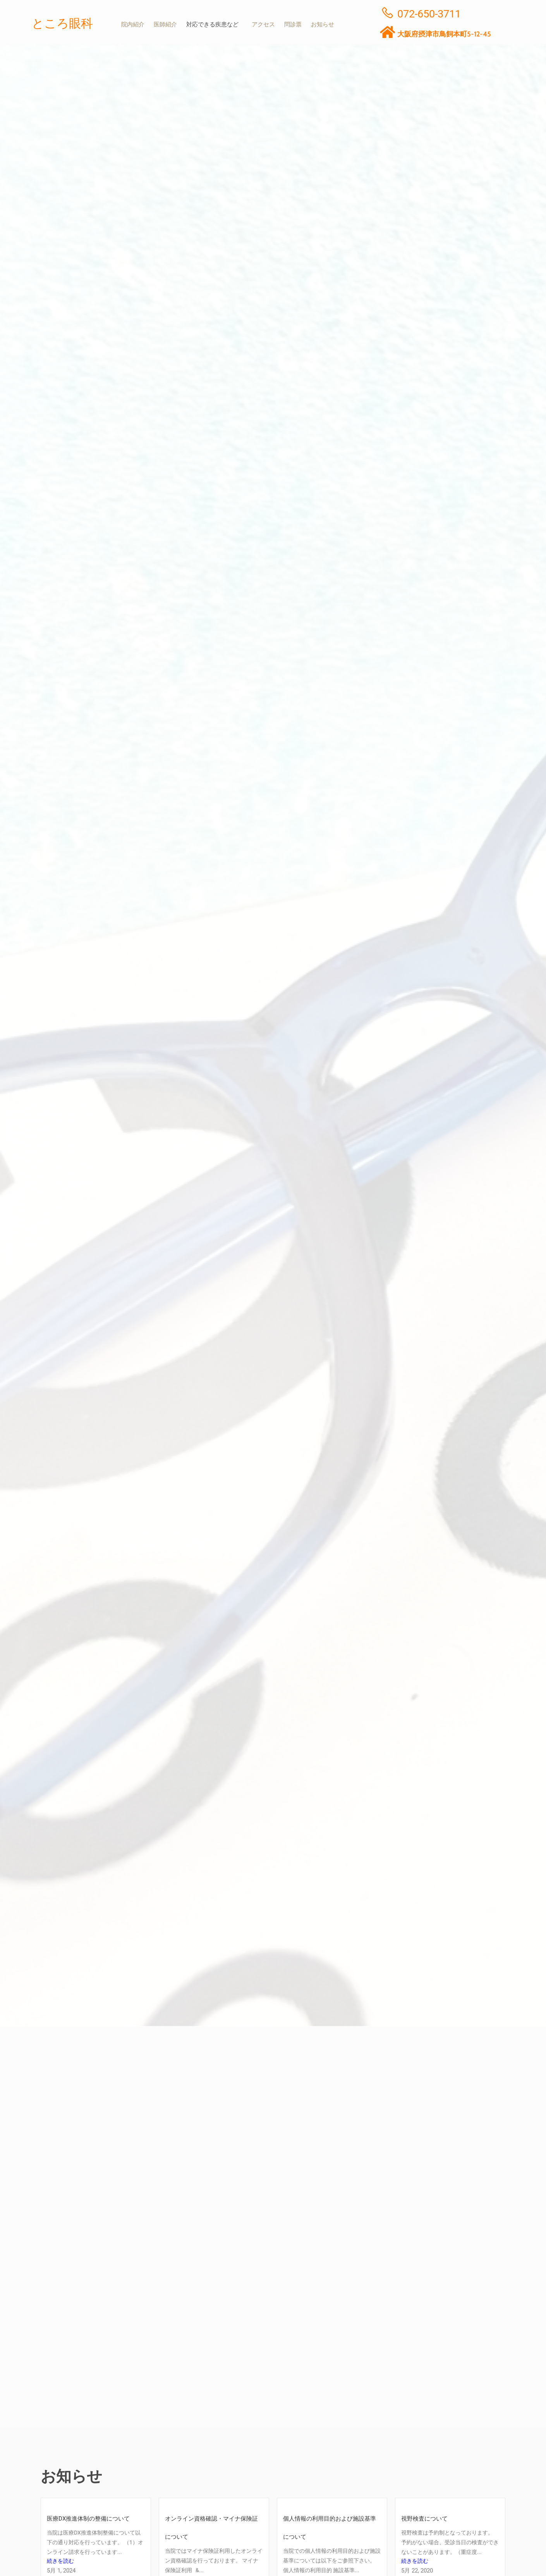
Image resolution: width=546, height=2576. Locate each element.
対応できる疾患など (214, 24)
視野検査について (424, 2518)
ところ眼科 (64, 23)
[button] (216, 25)
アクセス (266, 24)
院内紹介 (133, 24)
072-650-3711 (429, 14)
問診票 (296, 24)
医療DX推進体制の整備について (88, 2518)
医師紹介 (166, 24)
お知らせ (326, 24)
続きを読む (61, 2561)
